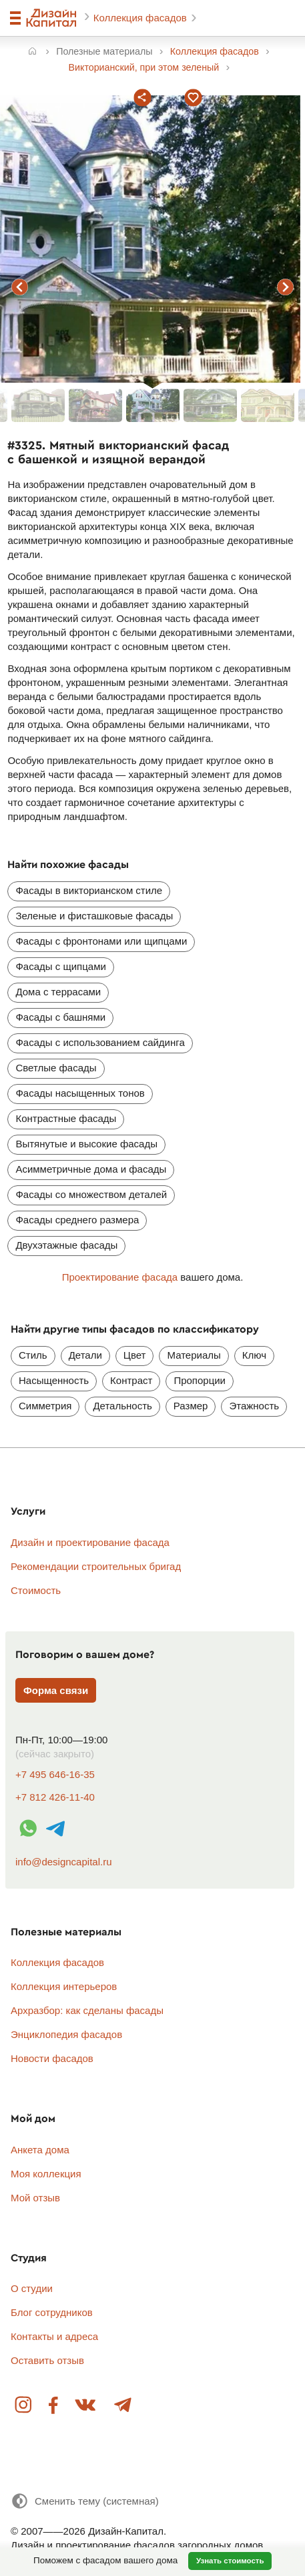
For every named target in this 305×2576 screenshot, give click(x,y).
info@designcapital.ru (63, 1861)
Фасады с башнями (60, 1017)
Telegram (122, 2405)
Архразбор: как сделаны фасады (87, 2010)
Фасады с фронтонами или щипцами (101, 941)
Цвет (134, 1355)
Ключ (254, 1355)
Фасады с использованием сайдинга (99, 1042)
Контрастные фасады (65, 1118)
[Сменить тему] (85, 2501)
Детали (85, 1355)
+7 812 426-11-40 (55, 1797)
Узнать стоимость (230, 2561)
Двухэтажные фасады (66, 1245)
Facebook (53, 2405)
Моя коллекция (46, 2173)
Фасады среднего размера (77, 1219)
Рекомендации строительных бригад (96, 1566)
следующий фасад (285, 286)
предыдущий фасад (19, 286)
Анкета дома (40, 2149)
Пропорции (200, 1380)
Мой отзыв (35, 2197)
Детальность (122, 1405)
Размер (191, 1405)
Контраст (131, 1380)
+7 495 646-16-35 (55, 1774)
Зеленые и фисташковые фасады (94, 915)
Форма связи (55, 1690)
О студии (32, 2288)
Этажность (254, 1405)
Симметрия (45, 1405)
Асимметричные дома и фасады (90, 1169)
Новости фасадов (52, 2058)
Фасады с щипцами (60, 966)
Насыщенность (54, 1380)
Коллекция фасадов (141, 17)
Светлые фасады (55, 1067)
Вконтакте (86, 2405)
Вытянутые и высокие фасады (86, 1143)
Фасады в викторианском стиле (88, 890)
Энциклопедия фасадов (66, 2034)
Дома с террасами (58, 991)
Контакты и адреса (54, 2336)
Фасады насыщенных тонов (79, 1093)
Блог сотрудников (52, 2312)
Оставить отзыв (47, 2360)
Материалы (193, 1355)
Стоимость (36, 1590)
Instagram (24, 2405)
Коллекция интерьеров (64, 1986)
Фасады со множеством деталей (91, 1194)
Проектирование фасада (120, 1277)
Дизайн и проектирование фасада (90, 1542)
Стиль (33, 1355)
